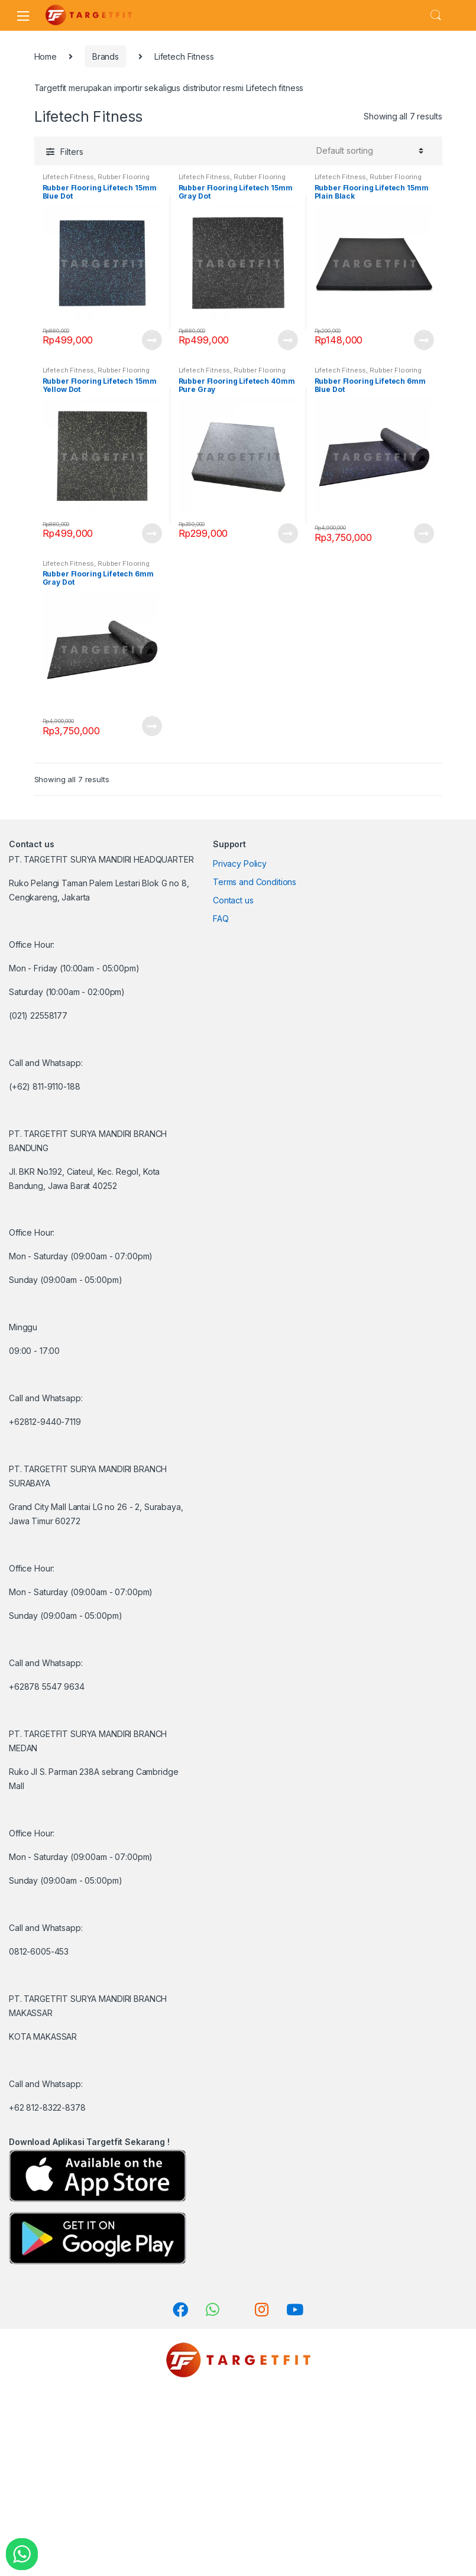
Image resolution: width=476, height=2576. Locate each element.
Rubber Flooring (124, 177)
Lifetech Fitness (69, 177)
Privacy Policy (240, 863)
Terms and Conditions (254, 882)
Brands (105, 56)
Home (45, 56)
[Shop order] (368, 150)
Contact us (233, 900)
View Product (151, 340)
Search (435, 15)
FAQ (221, 918)
